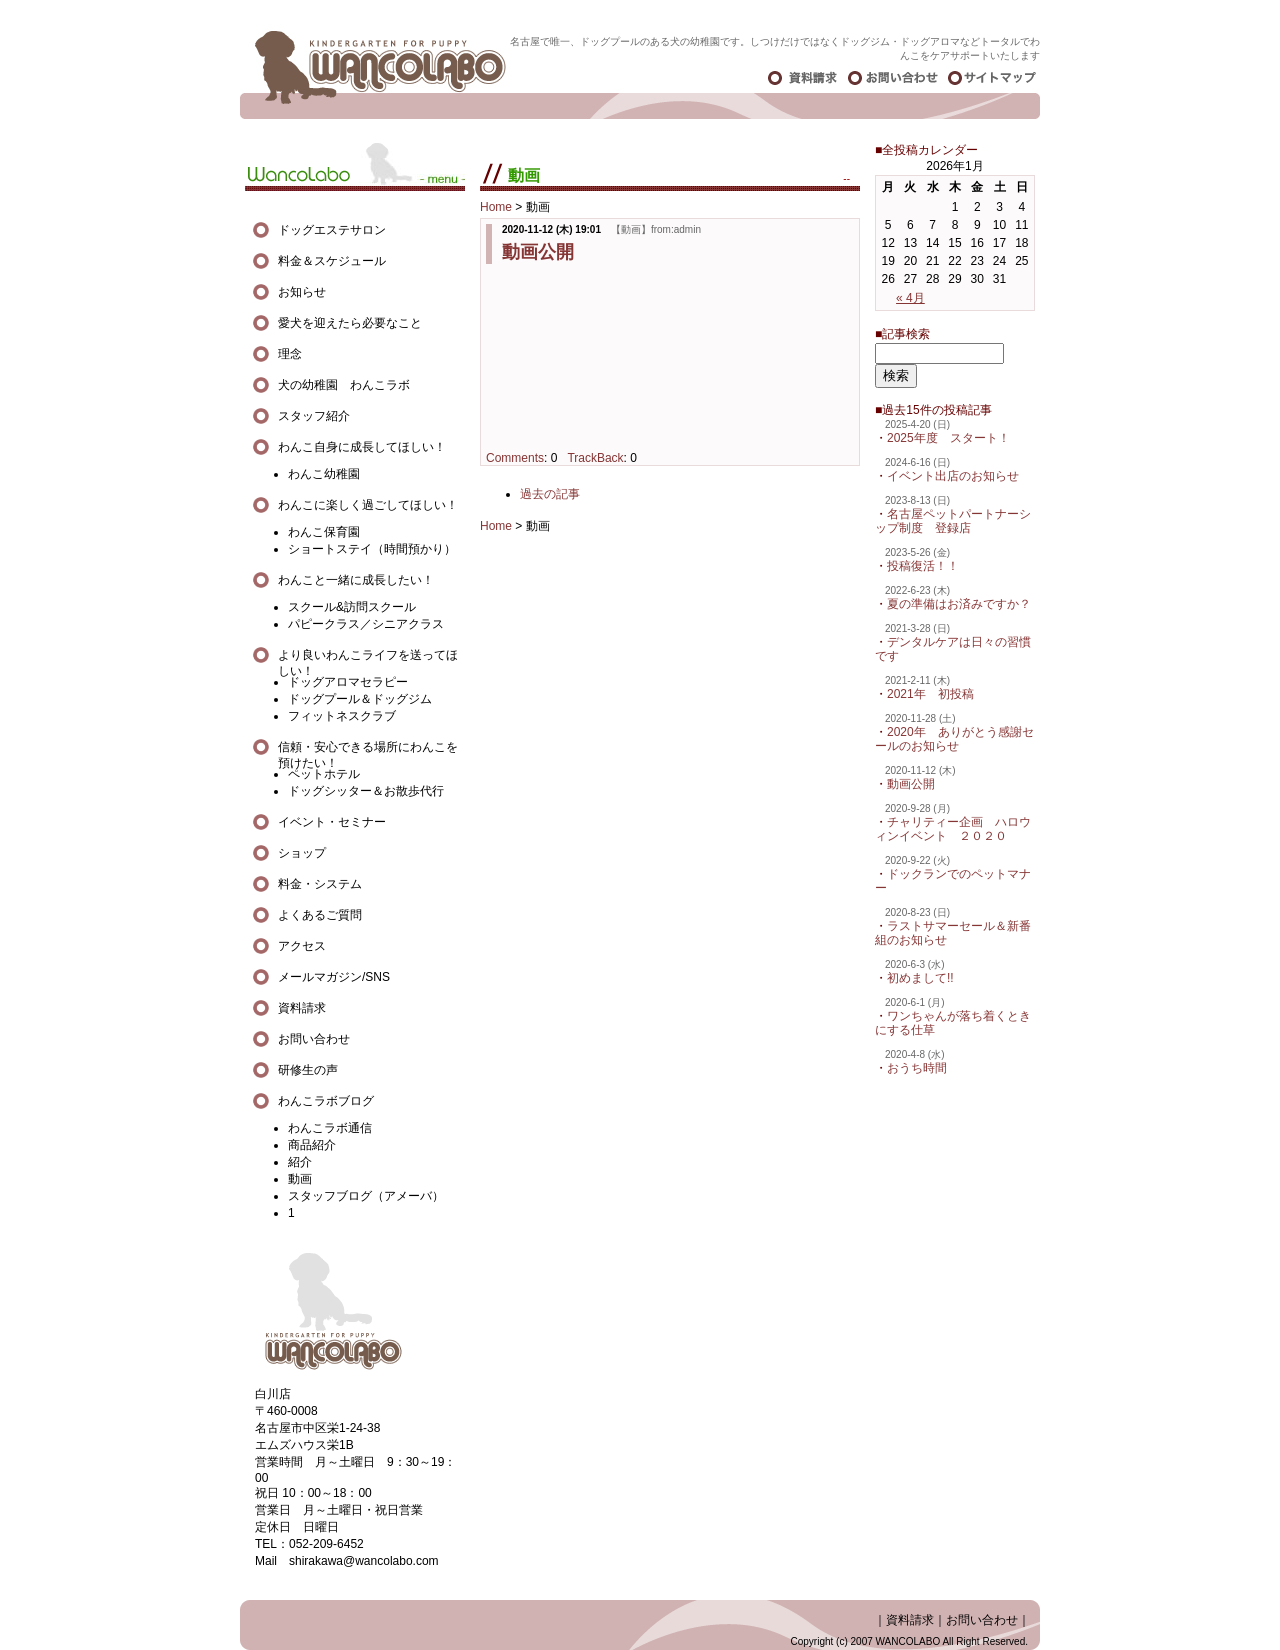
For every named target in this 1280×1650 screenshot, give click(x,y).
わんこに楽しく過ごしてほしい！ (368, 505)
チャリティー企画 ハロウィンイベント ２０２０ (953, 829)
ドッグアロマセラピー (348, 682)
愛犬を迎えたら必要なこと (350, 323)
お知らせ (302, 292)
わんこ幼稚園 (324, 474)
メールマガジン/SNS (334, 977)
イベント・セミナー (332, 822)
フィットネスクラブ (342, 716)
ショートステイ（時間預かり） (372, 549)
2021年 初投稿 (930, 694)
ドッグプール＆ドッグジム (360, 699)
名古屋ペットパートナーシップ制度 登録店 (953, 521)
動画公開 (538, 252)
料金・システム (320, 884)
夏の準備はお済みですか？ (959, 604)
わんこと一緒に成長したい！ (356, 580)
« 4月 (910, 298)
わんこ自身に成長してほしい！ (362, 447)
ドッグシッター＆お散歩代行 (366, 791)
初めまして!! (920, 978)
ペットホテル (324, 774)
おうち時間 (917, 1068)
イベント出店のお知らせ (953, 476)
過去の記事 (550, 494)
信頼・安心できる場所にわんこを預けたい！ (368, 747)
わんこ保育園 (324, 532)
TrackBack (595, 458)
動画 (300, 1179)
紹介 (300, 1162)
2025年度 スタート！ (948, 438)
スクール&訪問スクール (352, 607)
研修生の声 (308, 1070)
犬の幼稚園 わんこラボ (344, 385)
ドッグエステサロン (338, 230)
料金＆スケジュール (332, 261)
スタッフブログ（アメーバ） (366, 1196)
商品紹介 (312, 1145)
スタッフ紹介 (314, 416)
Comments (515, 458)
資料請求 (302, 1008)
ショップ (302, 853)
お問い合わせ (314, 1039)
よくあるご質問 (320, 915)
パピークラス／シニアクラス (366, 624)
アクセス (302, 946)
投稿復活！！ (923, 566)
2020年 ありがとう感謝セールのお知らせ (954, 739)
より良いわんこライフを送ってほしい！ (368, 655)
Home (496, 207)
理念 (290, 354)
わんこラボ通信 (330, 1128)
